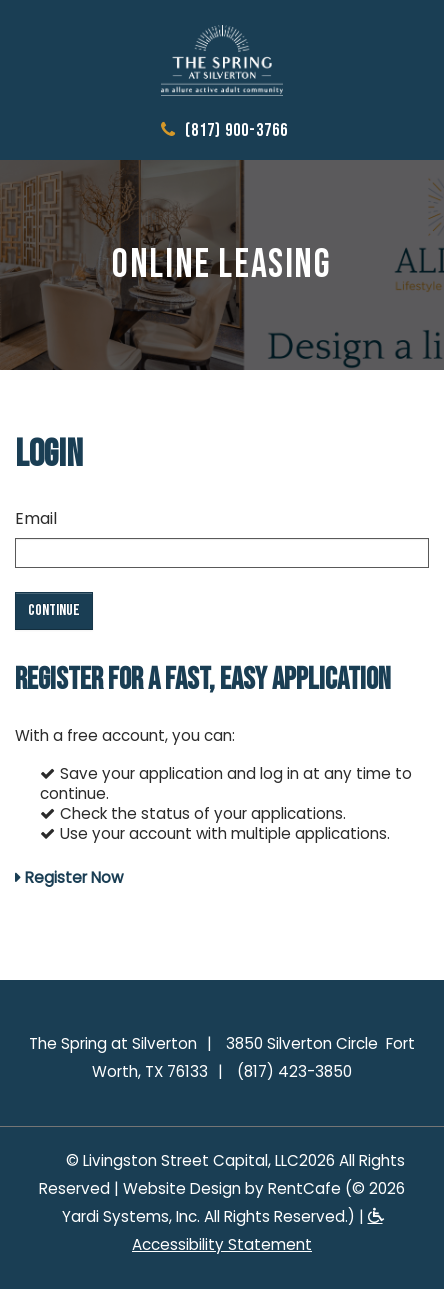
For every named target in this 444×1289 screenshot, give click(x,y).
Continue (54, 610)
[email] (222, 553)
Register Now (74, 877)
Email (36, 518)
